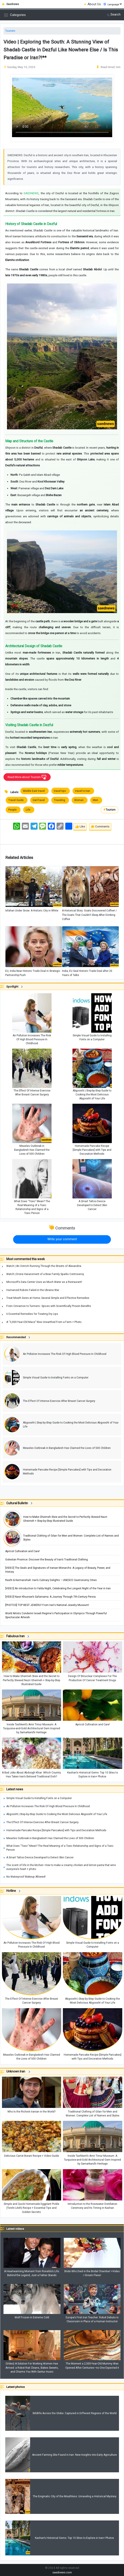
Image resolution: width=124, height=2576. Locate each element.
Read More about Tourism (27, 777)
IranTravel (39, 800)
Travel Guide (16, 800)
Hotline (14, 1891)
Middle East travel (34, 790)
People (13, 809)
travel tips (60, 790)
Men (96, 800)
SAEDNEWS (31, 193)
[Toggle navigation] (15, 15)
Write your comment (62, 1239)
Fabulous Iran (18, 1636)
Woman (79, 800)
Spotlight (15, 987)
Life (29, 809)
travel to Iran (83, 790)
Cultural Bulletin (20, 1503)
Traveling (60, 800)
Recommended (18, 1337)
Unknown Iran (19, 2071)
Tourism (10, 30)
